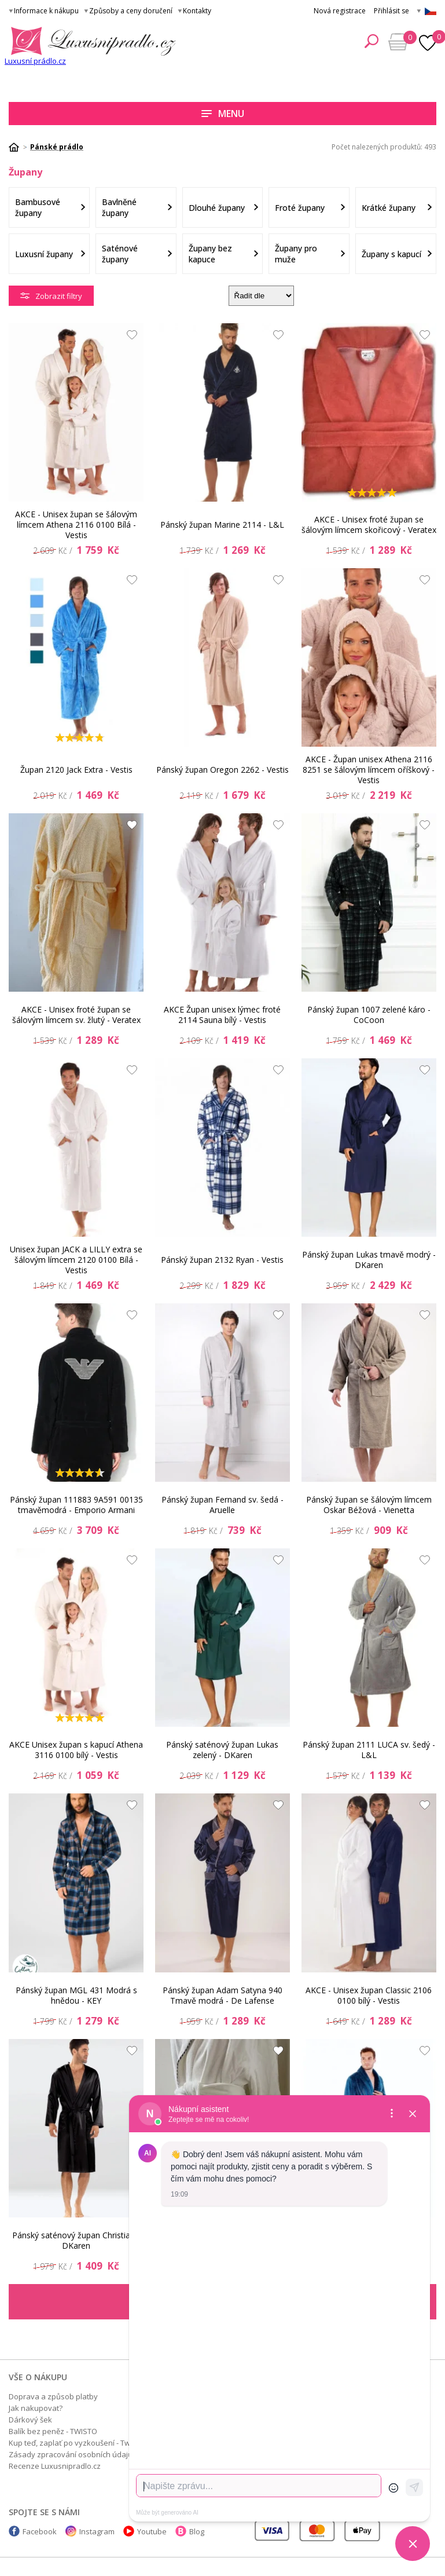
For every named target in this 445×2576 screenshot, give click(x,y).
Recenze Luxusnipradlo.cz (55, 2466)
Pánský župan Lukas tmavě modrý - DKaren (369, 1259)
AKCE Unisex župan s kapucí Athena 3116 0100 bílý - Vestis (76, 1749)
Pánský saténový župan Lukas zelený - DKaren (222, 1749)
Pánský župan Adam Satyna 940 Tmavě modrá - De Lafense (222, 1995)
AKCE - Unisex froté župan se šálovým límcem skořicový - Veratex (368, 524)
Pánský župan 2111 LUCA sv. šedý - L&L (369, 1749)
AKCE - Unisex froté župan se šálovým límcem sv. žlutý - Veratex (76, 1014)
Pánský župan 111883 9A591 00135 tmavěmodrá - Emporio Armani (76, 1504)
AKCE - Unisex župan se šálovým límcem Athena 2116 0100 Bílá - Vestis (76, 524)
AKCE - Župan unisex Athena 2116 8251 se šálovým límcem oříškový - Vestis (369, 769)
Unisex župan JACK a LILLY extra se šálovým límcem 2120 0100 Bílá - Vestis (76, 1260)
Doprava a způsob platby (53, 2396)
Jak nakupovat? (35, 2408)
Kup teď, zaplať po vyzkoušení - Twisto (76, 2443)
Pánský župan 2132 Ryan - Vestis (222, 1259)
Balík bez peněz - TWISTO (53, 2431)
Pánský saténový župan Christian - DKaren (76, 2240)
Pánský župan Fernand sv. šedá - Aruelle (222, 1504)
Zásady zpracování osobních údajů (71, 2454)
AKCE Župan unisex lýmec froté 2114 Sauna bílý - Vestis (222, 1014)
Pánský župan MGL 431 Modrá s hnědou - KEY (76, 1995)
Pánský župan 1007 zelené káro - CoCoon (369, 1014)
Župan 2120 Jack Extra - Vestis (76, 769)
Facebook (40, 2531)
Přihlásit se (391, 11)
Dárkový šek (30, 2419)
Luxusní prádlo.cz (35, 61)
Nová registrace (340, 11)
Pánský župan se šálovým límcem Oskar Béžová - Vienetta (369, 1504)
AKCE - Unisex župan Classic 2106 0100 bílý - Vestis (369, 1995)
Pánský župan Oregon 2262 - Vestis (222, 769)
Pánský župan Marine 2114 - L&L (222, 524)
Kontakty (197, 11)
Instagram (97, 2531)
